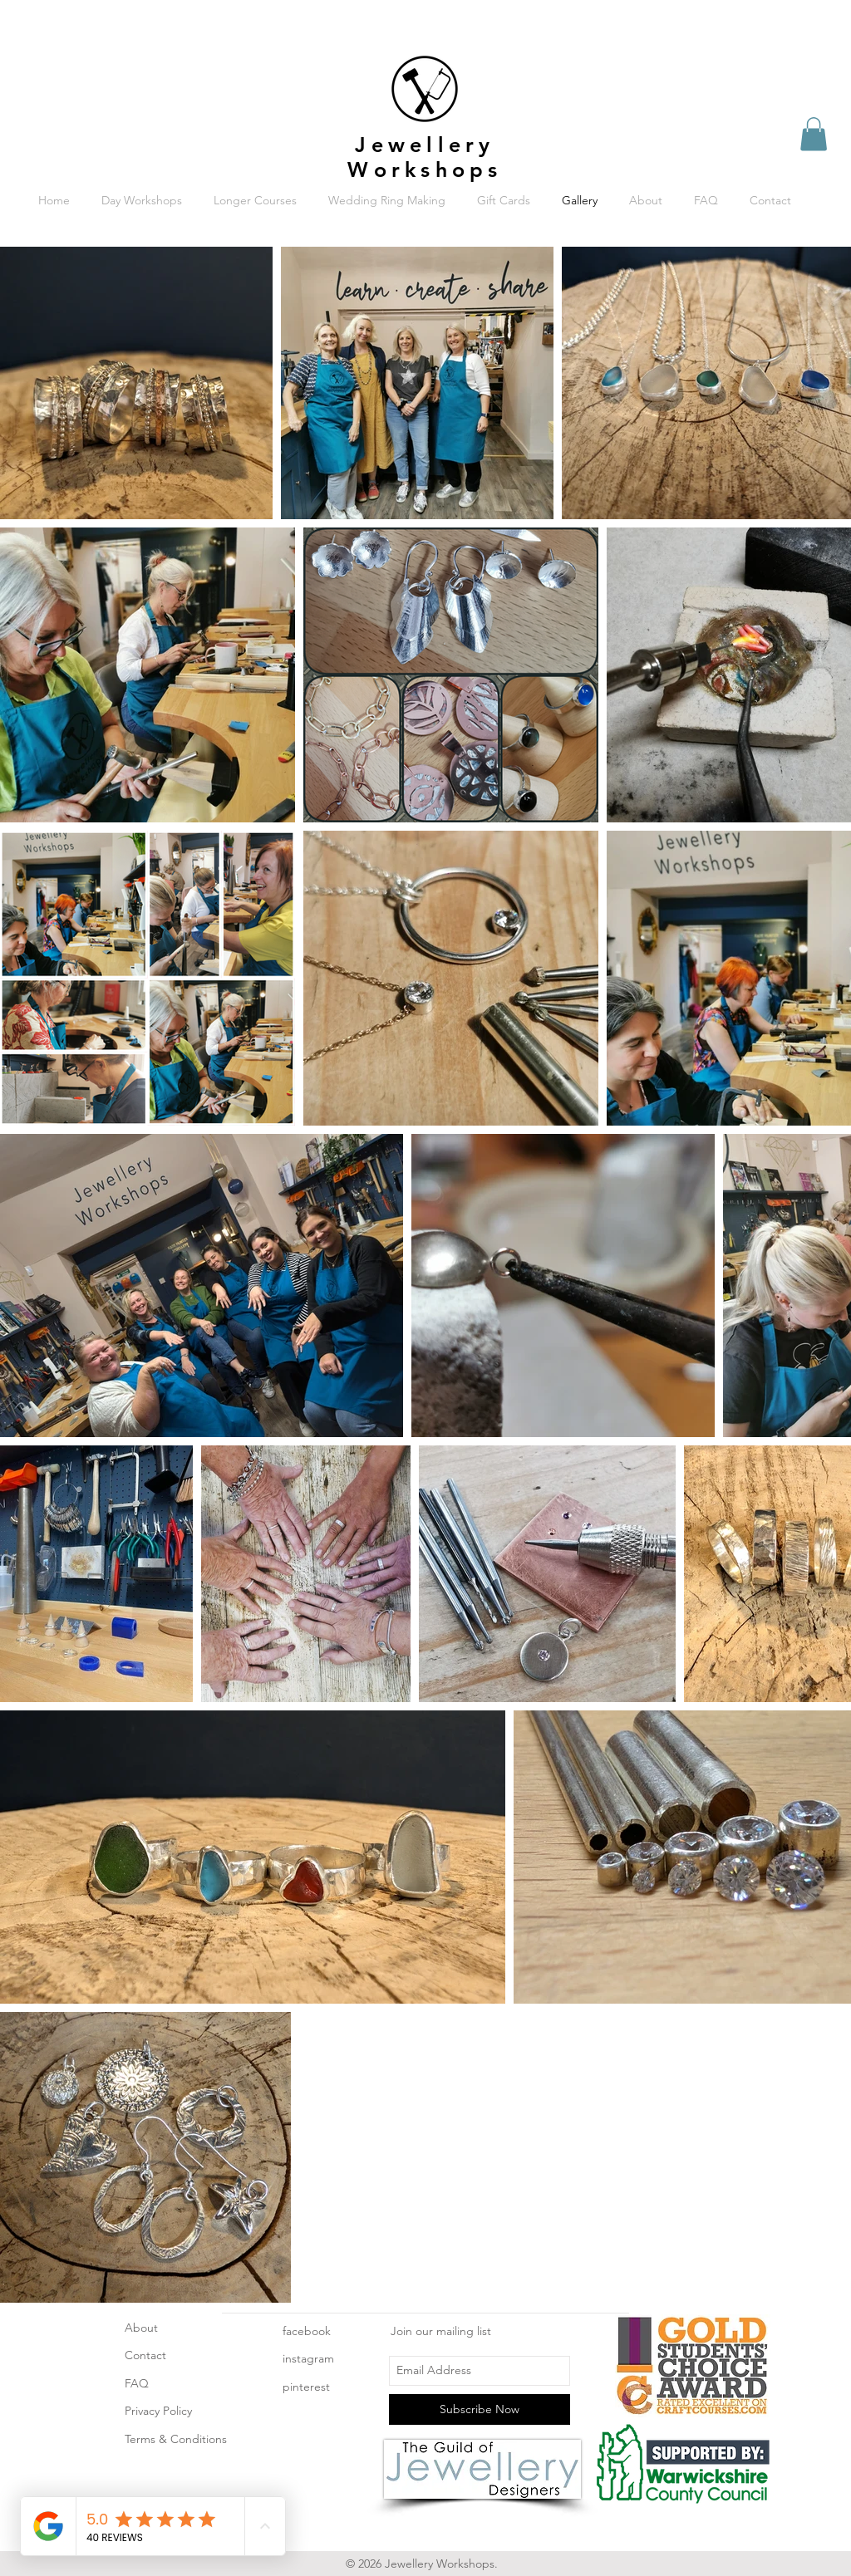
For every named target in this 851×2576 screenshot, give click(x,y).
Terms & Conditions (176, 2438)
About (141, 2327)
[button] (813, 134)
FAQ (137, 2383)
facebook (307, 2330)
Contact (145, 2355)
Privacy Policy (158, 2410)
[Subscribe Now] (479, 2409)
